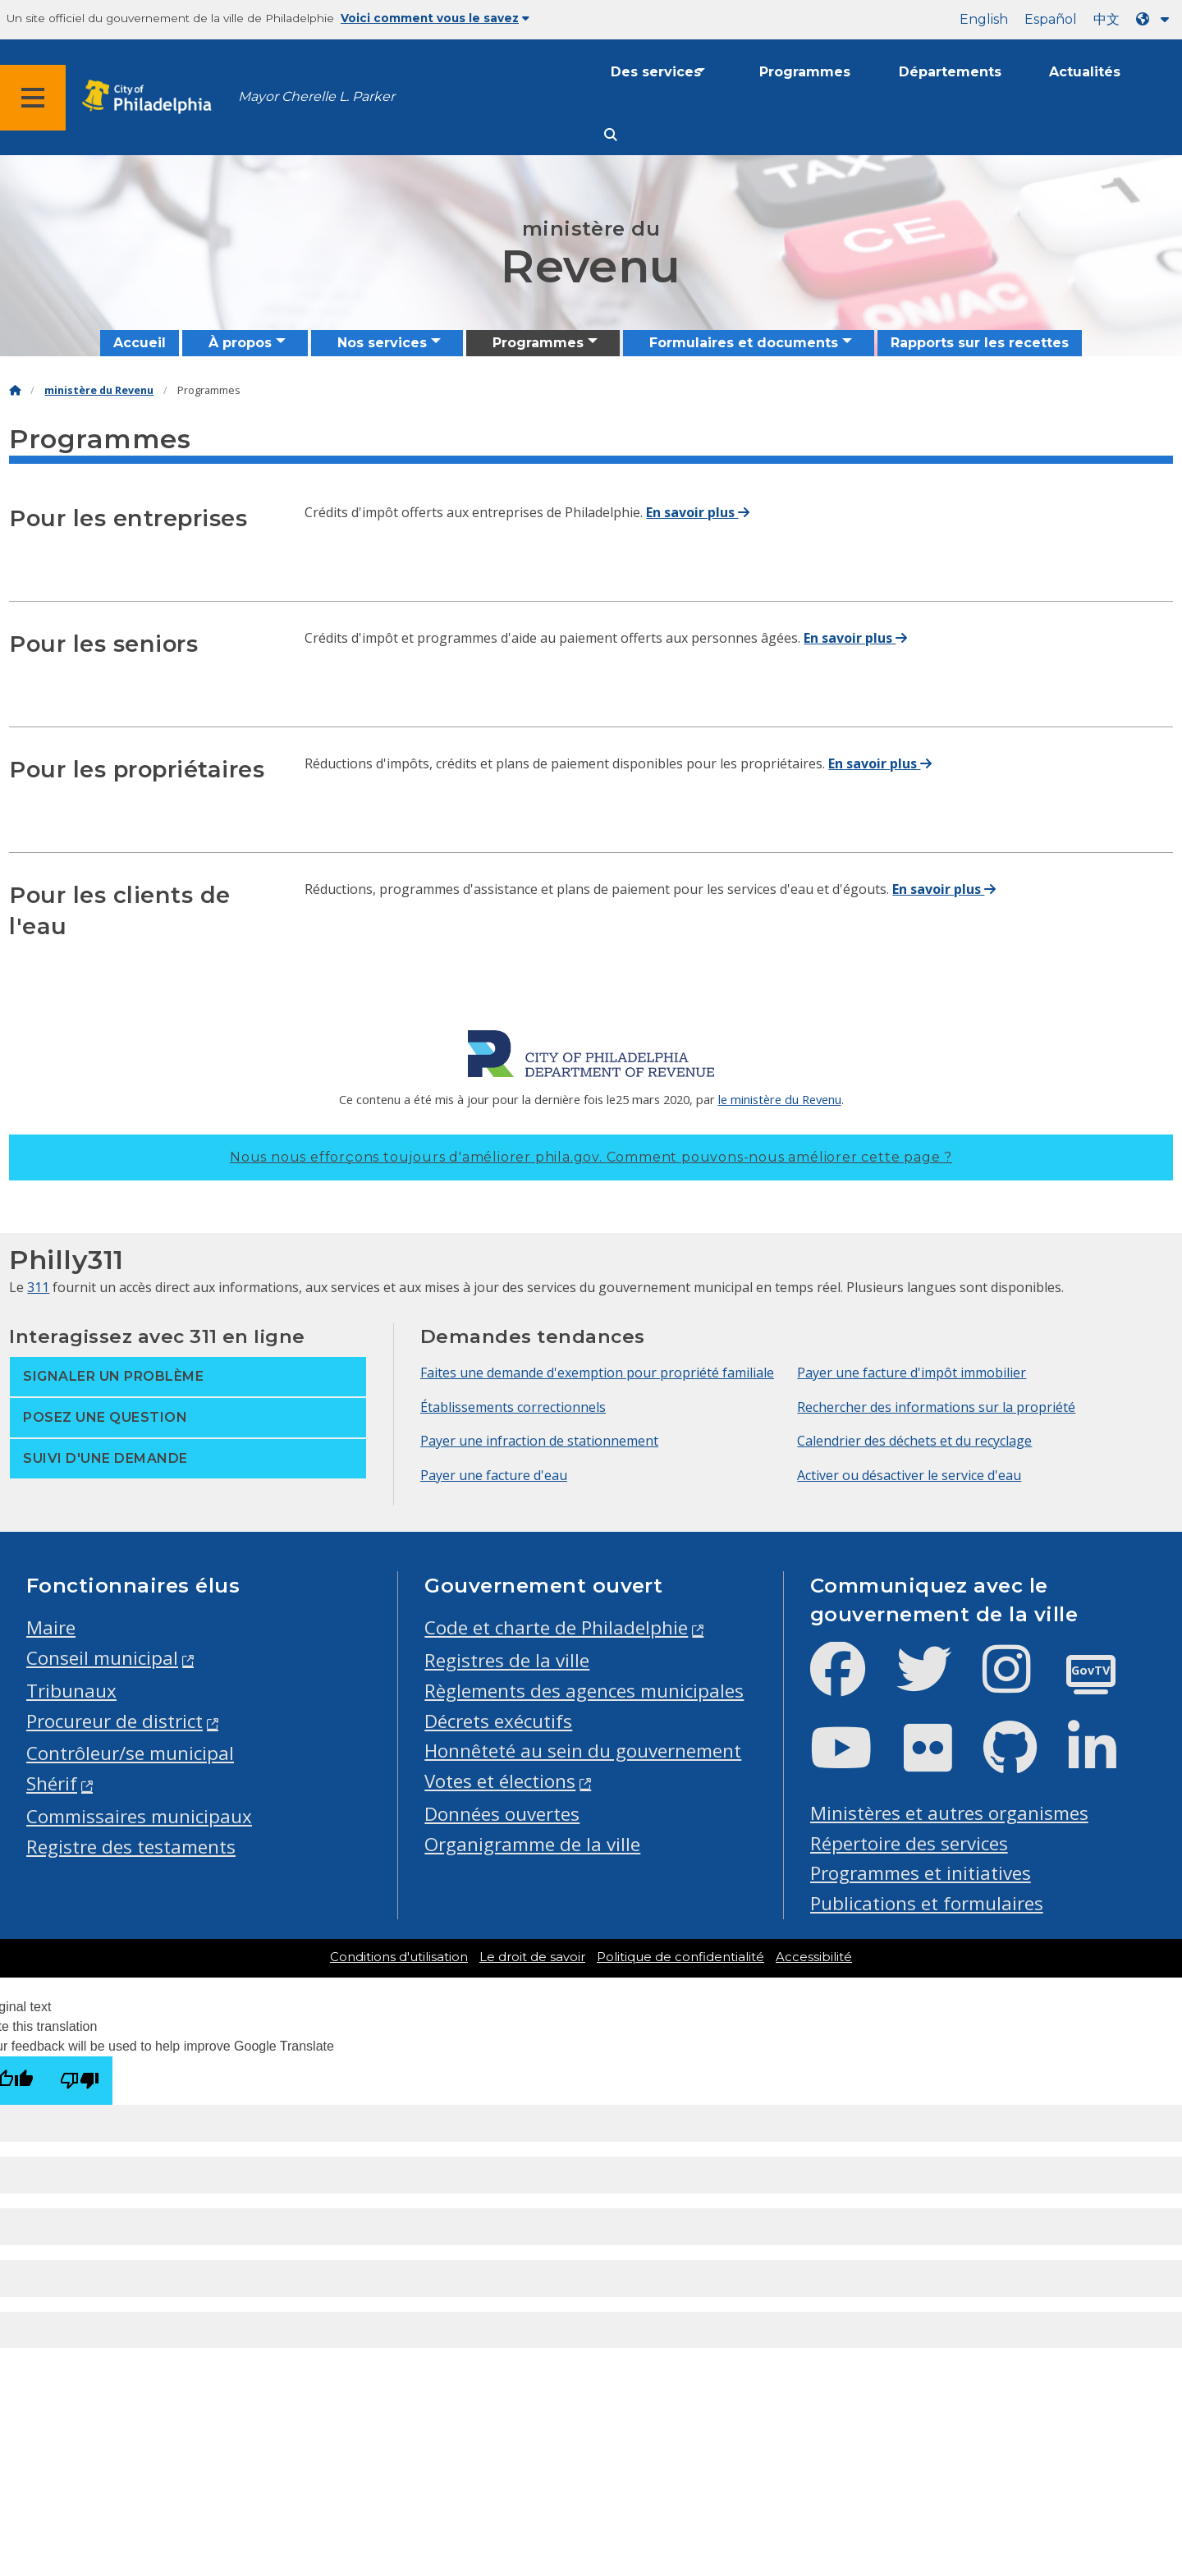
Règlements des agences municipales (584, 1690)
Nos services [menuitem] (382, 343)
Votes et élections (499, 1781)
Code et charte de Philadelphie (556, 1627)
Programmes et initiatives (920, 1873)
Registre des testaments (131, 1846)
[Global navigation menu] (33, 98)
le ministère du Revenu (779, 1099)
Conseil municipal (102, 1658)
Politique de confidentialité (680, 1957)
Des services (656, 72)
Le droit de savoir (532, 1957)
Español (1050, 19)
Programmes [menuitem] (538, 343)
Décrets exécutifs (498, 1721)
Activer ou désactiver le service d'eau (909, 1475)
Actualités (1084, 72)
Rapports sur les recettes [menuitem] (980, 343)
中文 (1106, 19)
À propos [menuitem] (240, 343)
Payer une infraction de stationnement (539, 1441)
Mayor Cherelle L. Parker (316, 96)
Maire (51, 1627)
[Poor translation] (79, 2080)
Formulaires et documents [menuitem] (743, 343)
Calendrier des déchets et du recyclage (914, 1441)
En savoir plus (697, 512)
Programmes (804, 72)
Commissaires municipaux (139, 1816)
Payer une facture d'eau (493, 1475)
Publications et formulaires (926, 1903)
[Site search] (610, 135)
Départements (950, 72)
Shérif (51, 1783)
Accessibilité (814, 1957)
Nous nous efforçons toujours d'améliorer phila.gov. (591, 1157)
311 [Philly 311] (38, 1287)
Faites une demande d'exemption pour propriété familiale (597, 1373)
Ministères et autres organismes (949, 1813)
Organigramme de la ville (532, 1844)
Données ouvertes (502, 1814)
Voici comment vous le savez (435, 18)
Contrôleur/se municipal (130, 1753)
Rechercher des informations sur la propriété (936, 1407)
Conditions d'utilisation (399, 1957)
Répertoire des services (909, 1843)
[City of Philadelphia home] (152, 97)
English (984, 19)
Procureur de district (114, 1721)
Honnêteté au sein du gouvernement (582, 1750)
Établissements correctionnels (513, 1407)
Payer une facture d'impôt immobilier (911, 1373)
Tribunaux (71, 1690)
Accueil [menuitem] (139, 343)
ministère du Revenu (98, 390)
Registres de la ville (506, 1660)
